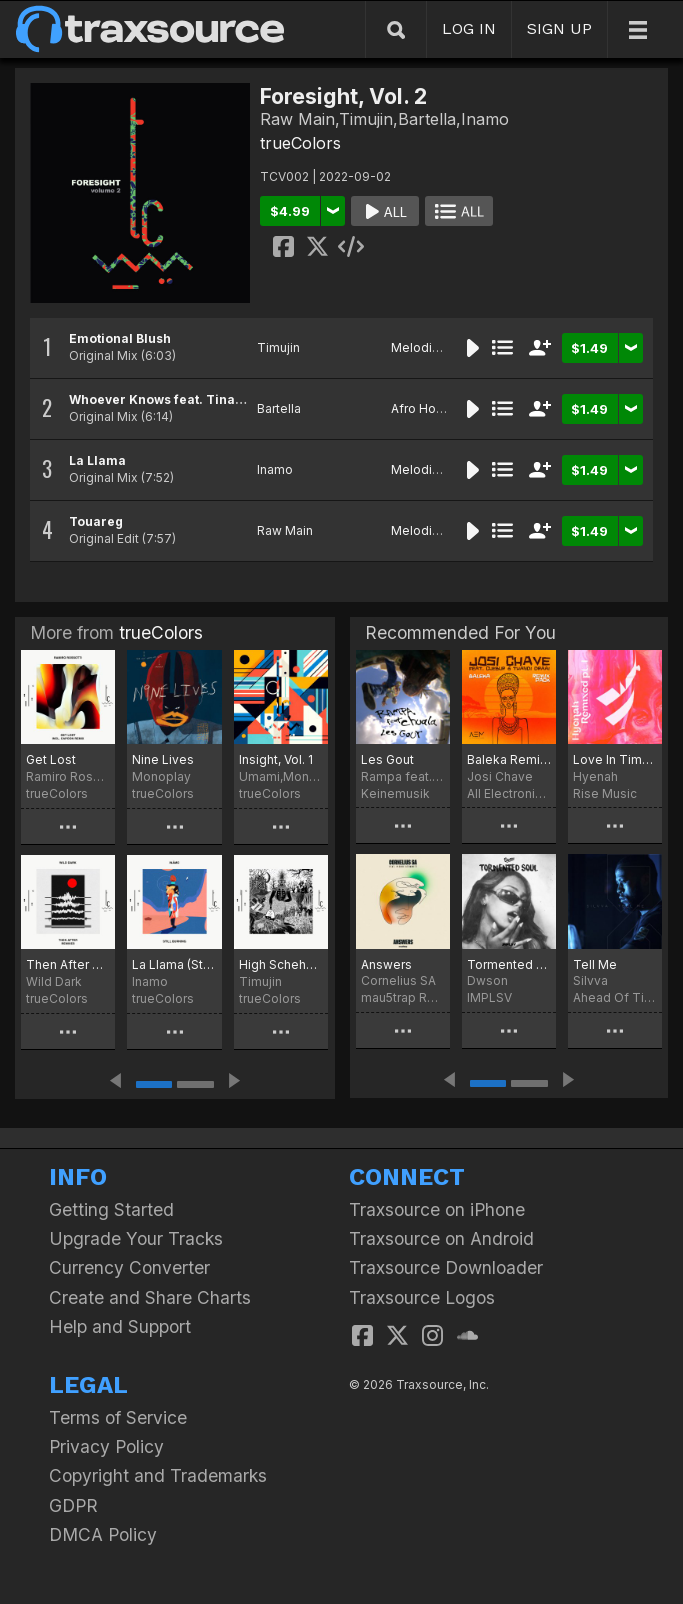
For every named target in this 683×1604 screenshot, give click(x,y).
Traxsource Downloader (446, 1267)
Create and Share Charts (150, 1297)
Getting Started (111, 1209)
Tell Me (595, 964)
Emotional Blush (120, 338)
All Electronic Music (509, 793)
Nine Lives (163, 759)
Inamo (275, 469)
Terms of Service (118, 1417)
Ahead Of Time (615, 997)
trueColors (300, 143)
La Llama (97, 460)
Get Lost (51, 759)
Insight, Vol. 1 (276, 759)
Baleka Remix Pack (509, 759)
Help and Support (120, 1326)
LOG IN (469, 28)
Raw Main (285, 530)
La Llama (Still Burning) (174, 964)
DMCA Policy (103, 1534)
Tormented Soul (509, 964)
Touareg (96, 521)
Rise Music (605, 793)
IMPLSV (489, 997)
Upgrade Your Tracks (136, 1238)
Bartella (279, 408)
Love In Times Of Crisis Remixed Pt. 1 (615, 759)
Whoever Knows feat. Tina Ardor (172, 399)
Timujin (278, 347)
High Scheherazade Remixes (281, 964)
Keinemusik (395, 793)
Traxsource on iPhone (437, 1209)
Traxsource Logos (422, 1297)
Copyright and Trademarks (158, 1475)
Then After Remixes (68, 964)
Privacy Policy (106, 1446)
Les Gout (387, 759)
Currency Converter (129, 1267)
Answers (386, 964)
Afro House (424, 408)
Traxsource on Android (441, 1238)
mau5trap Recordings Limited (403, 997)
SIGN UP (559, 28)
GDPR (73, 1505)
